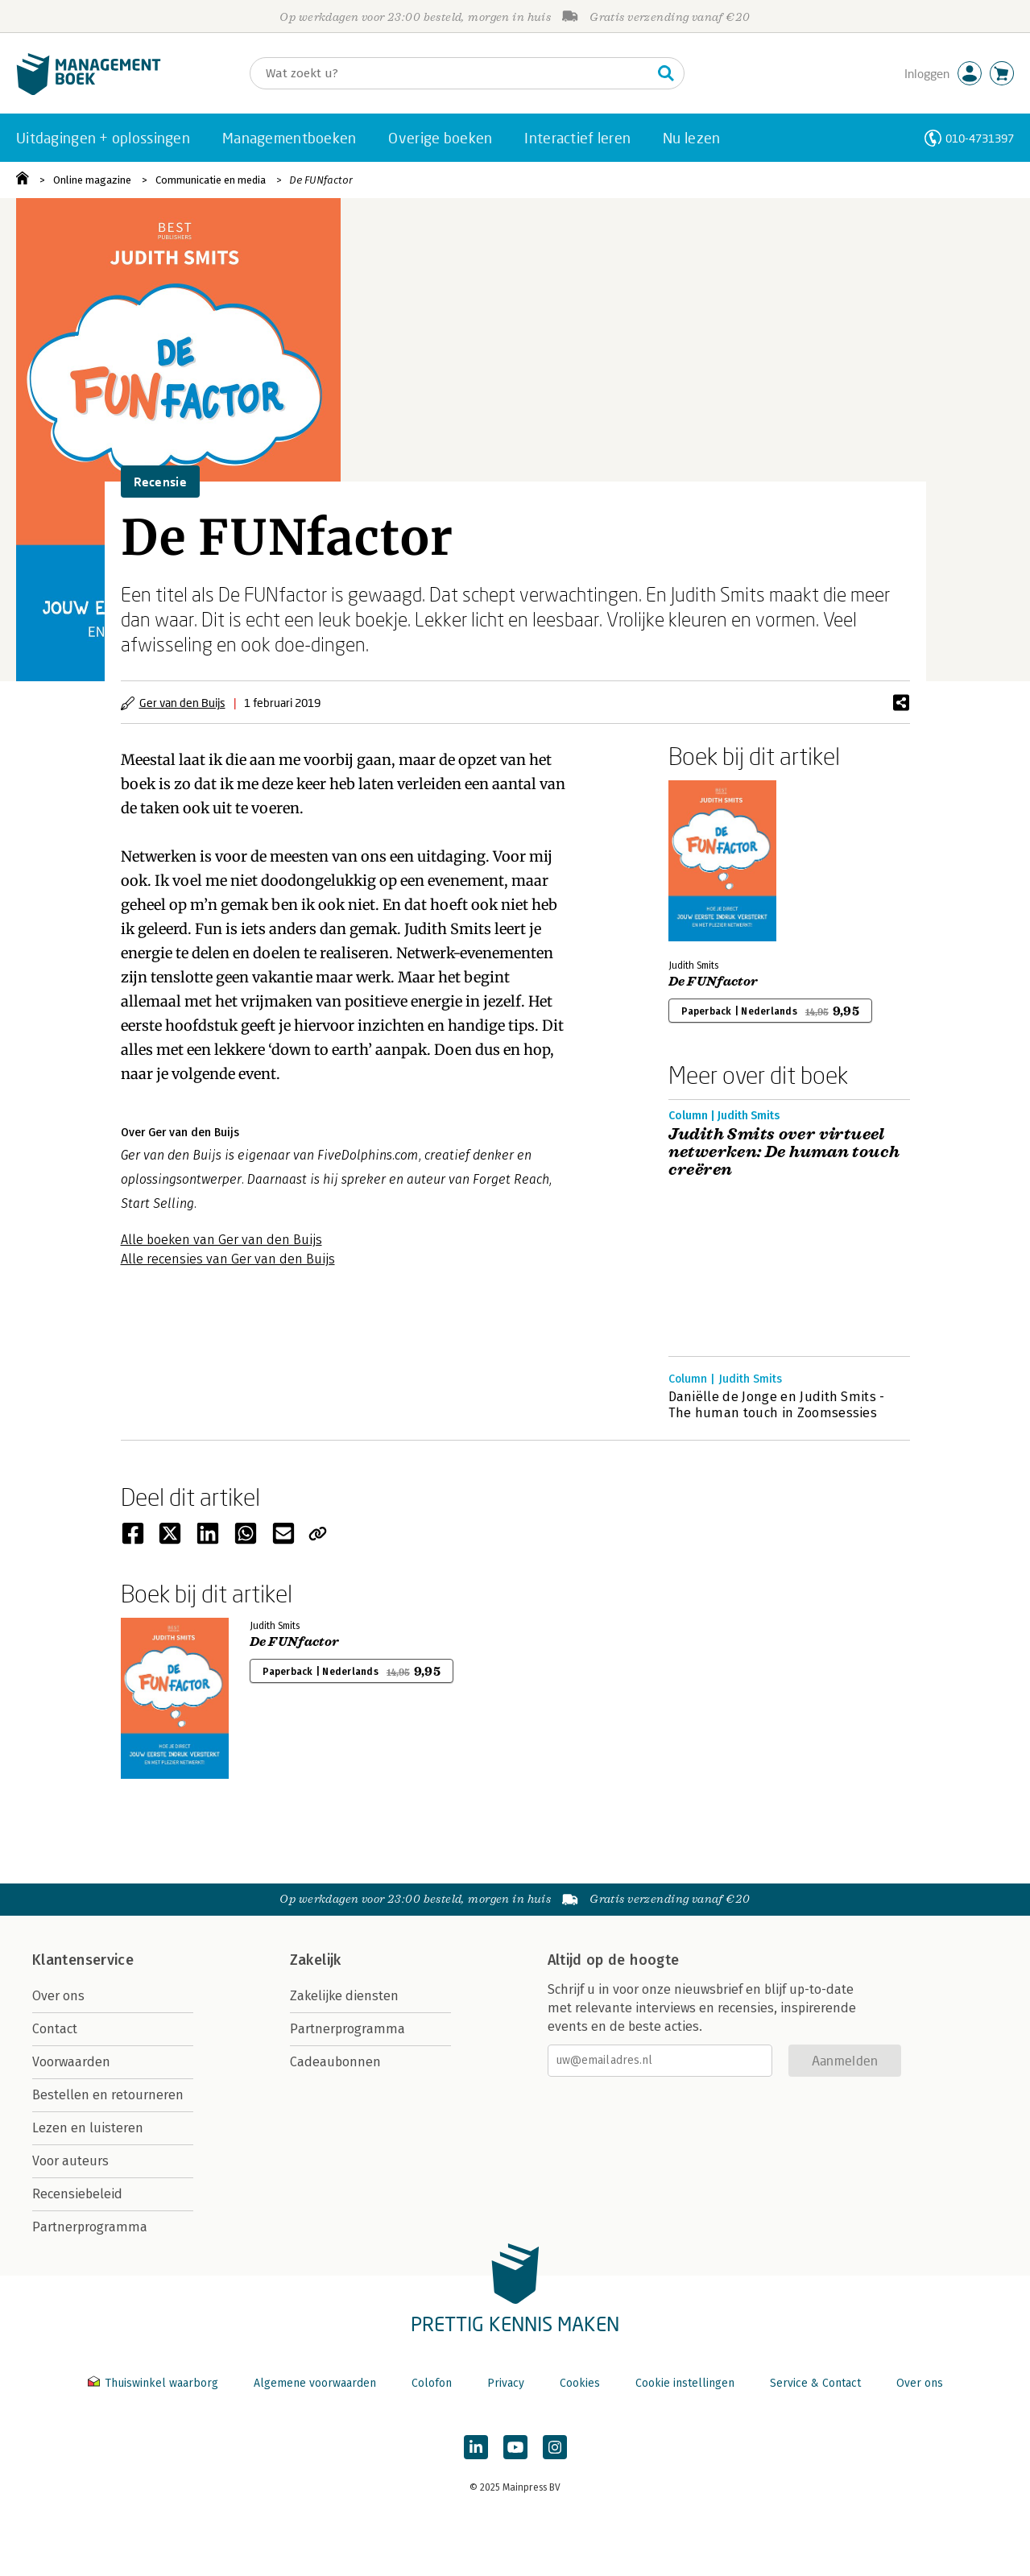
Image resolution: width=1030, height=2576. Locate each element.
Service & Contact (815, 2383)
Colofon (432, 2383)
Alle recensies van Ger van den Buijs (228, 1259)
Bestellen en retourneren (108, 2095)
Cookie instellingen (684, 2383)
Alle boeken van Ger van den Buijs (221, 1239)
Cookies (580, 2383)
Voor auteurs (70, 2161)
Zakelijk (315, 1960)
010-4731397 (979, 138)
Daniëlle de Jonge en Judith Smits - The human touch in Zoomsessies (776, 1404)
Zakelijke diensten (344, 1995)
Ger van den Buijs (182, 702)
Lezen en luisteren (87, 2128)
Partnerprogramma (89, 2227)
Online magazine (92, 180)
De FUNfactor (321, 180)
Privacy (505, 2383)
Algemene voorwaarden (315, 2383)
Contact (54, 2028)
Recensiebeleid (77, 2194)
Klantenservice (83, 1960)
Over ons (58, 1995)
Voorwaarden (71, 2061)
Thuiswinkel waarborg (154, 2383)
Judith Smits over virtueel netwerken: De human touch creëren (784, 1152)
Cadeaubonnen (335, 2061)
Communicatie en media (210, 180)
